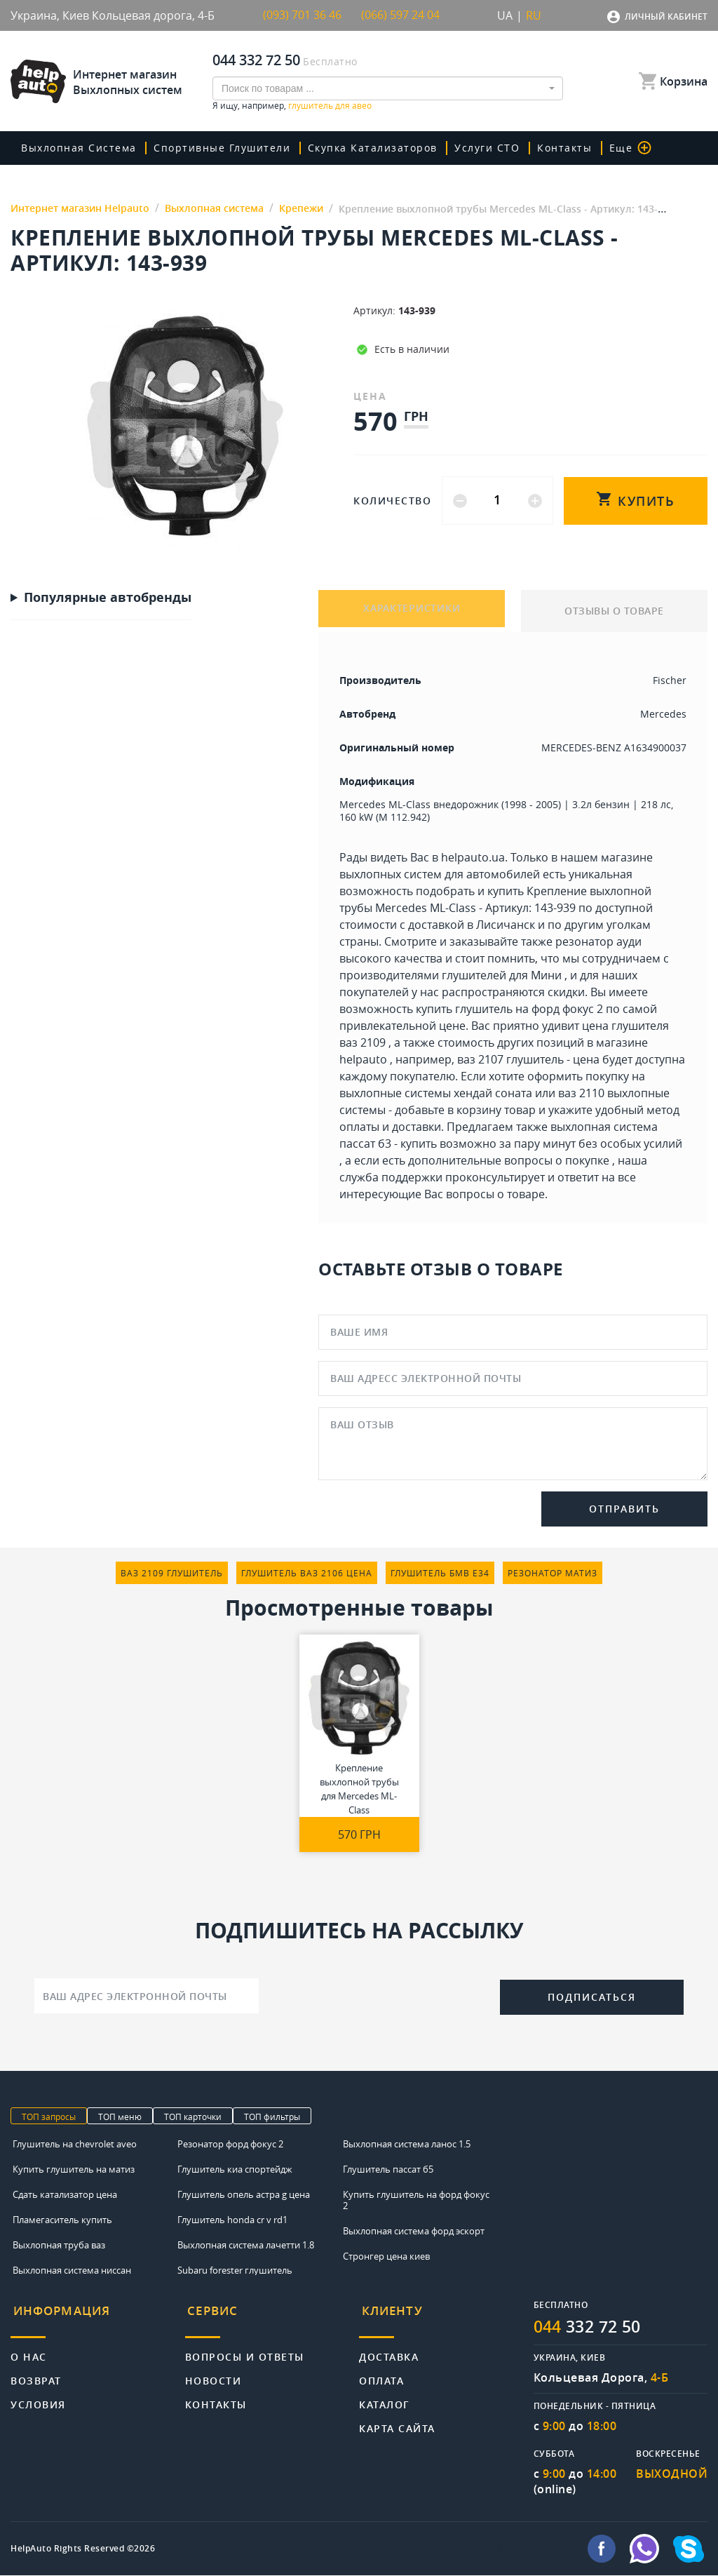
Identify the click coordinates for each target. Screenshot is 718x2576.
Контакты (551, 147)
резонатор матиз (552, 1572)
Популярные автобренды (107, 597)
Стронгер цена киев (386, 2256)
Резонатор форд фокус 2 (230, 2144)
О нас (29, 2350)
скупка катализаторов (366, 147)
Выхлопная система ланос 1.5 (406, 2144)
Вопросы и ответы (244, 2350)
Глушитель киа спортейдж (234, 2169)
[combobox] (387, 88)
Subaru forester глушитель (234, 2270)
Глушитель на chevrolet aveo (75, 2144)
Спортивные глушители (219, 147)
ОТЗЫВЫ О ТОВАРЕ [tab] (614, 610)
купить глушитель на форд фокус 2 (509, 1009)
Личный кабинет (666, 16)
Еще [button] (614, 147)
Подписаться (592, 1997)
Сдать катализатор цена (65, 2194)
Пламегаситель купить (62, 2219)
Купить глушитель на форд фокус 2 (416, 2200)
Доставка (389, 2350)
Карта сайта (397, 2421)
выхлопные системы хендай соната (435, 1093)
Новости (213, 2374)
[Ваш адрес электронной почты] (146, 1995)
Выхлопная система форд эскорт (414, 2231)
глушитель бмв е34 (440, 1572)
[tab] (98, 2316)
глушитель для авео (330, 105)
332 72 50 (591, 2327)
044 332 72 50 (256, 60)
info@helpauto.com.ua (528, 2549)
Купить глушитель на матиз (74, 2169)
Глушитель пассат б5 (388, 2169)
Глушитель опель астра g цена (243, 2194)
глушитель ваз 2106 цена (306, 1572)
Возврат (36, 2374)
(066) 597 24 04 (400, 15)
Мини (546, 975)
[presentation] (379, 1994)
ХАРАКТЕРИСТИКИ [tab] (412, 610)
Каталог (384, 2397)
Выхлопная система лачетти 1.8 (245, 2245)
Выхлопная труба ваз (59, 2245)
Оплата (381, 2374)
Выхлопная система (79, 147)
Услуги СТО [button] (477, 147)
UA (505, 15)
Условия (38, 2397)
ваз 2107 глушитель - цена (528, 1059)
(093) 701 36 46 (302, 15)
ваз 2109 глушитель (172, 1572)
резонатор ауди (598, 941)
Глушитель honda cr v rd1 (232, 2219)
